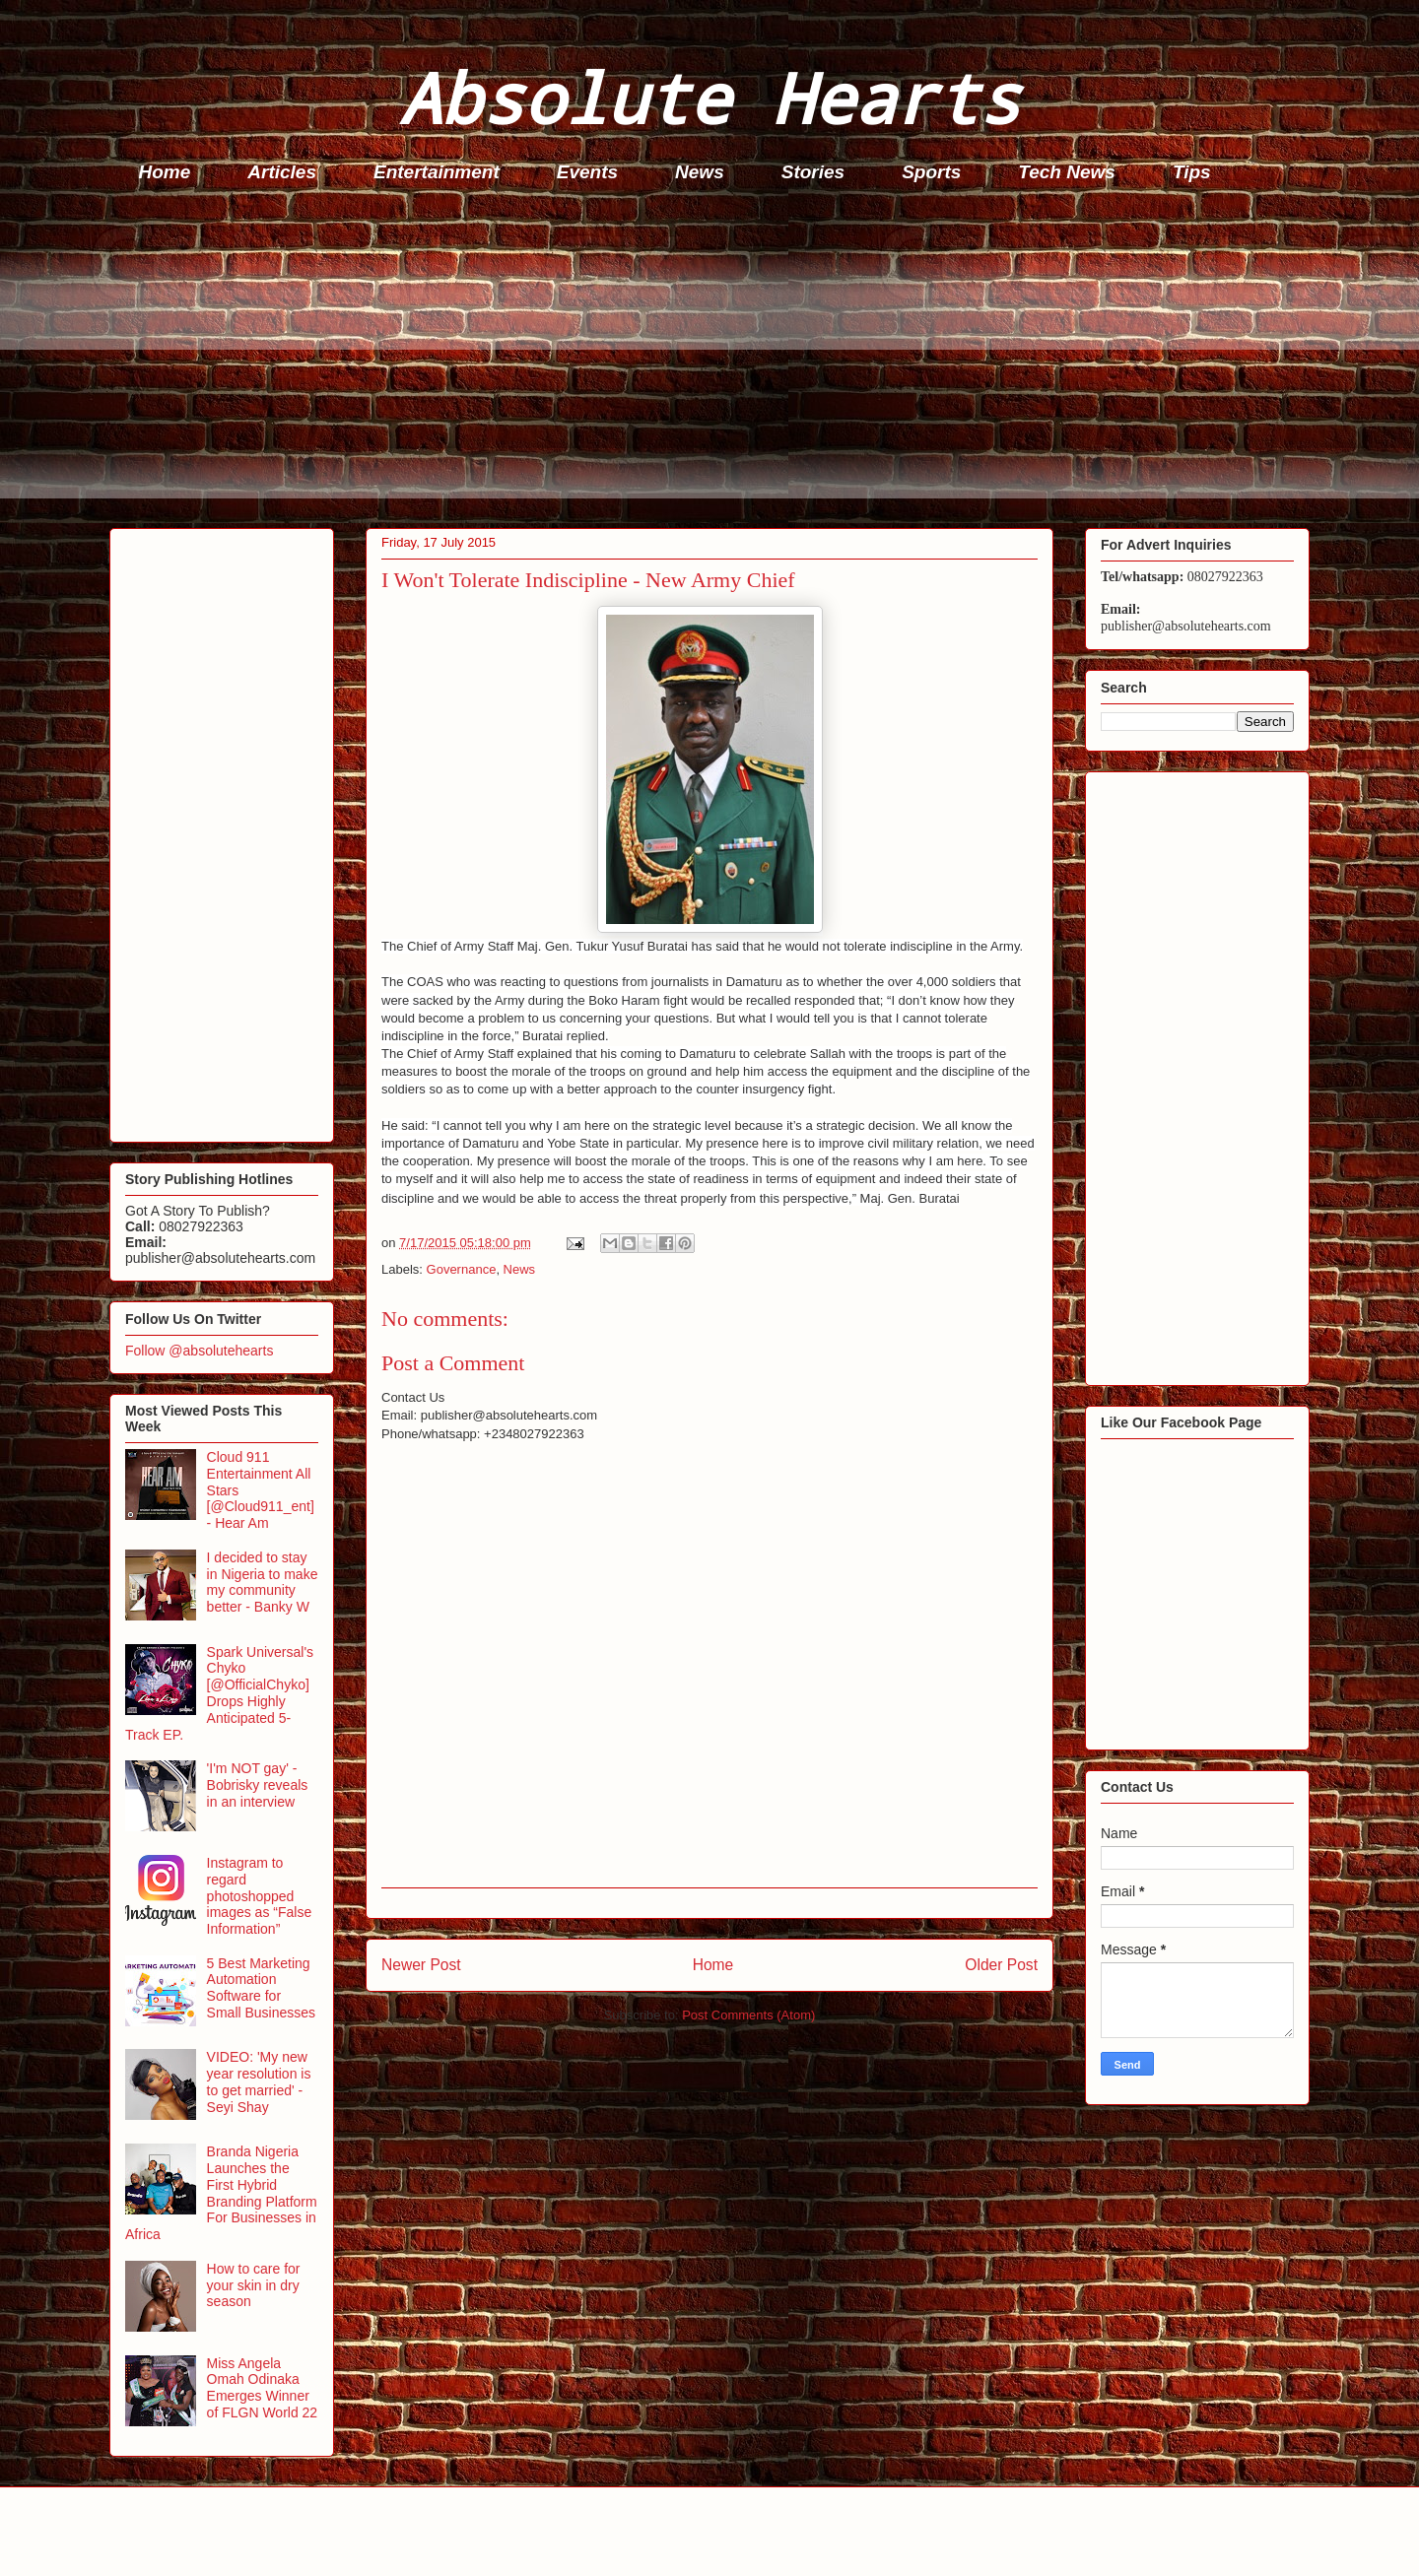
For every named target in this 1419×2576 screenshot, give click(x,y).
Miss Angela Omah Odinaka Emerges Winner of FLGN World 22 (262, 2387)
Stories (813, 172)
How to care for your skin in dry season (254, 2285)
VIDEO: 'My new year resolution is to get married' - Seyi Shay (259, 2081)
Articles (281, 172)
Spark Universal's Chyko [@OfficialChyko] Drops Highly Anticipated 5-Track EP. (219, 1693)
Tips (1192, 172)
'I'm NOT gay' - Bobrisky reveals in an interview (257, 1785)
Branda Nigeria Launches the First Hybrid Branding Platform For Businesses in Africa (221, 2193)
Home (165, 172)
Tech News (1066, 172)
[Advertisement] (700, 360)
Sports (931, 172)
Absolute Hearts (709, 97)
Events (587, 172)
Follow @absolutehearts (199, 1350)
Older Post (1001, 1964)
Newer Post (421, 1964)
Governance (462, 1269)
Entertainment (436, 172)
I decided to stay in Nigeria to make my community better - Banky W (262, 1582)
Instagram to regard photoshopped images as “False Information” (259, 1896)
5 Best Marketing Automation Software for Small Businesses (261, 1987)
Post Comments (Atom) (748, 2015)
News (699, 172)
